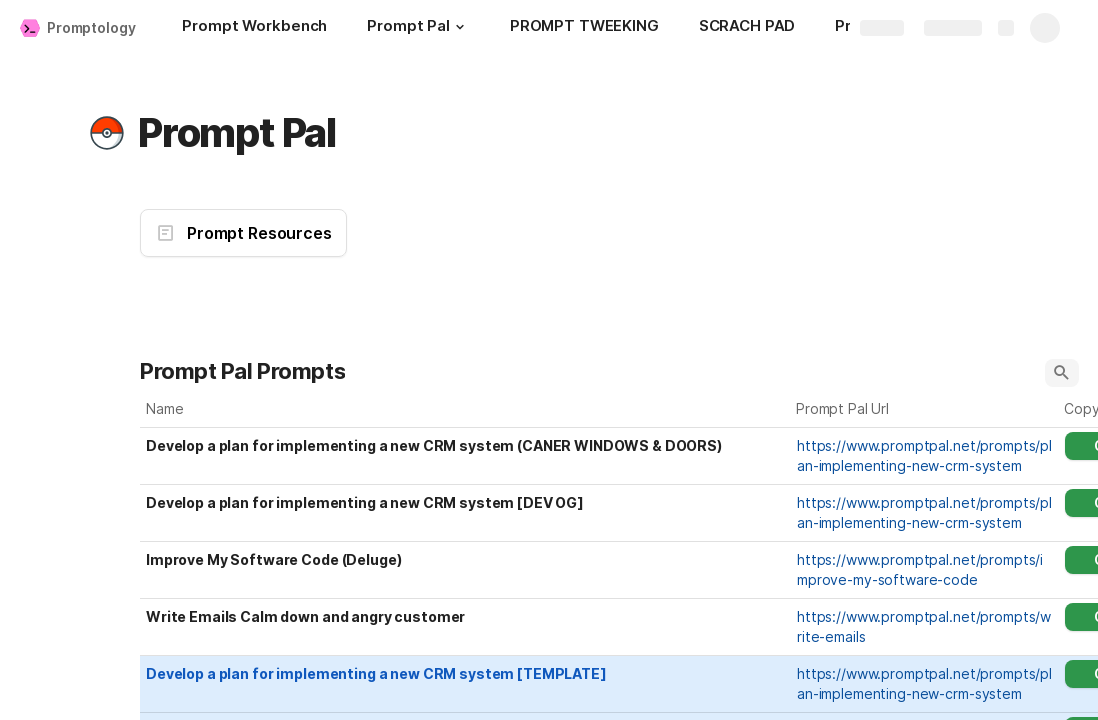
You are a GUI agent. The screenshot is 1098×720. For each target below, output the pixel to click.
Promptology (91, 27)
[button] (460, 27)
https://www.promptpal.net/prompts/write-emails (924, 626)
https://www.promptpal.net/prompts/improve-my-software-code (920, 569)
